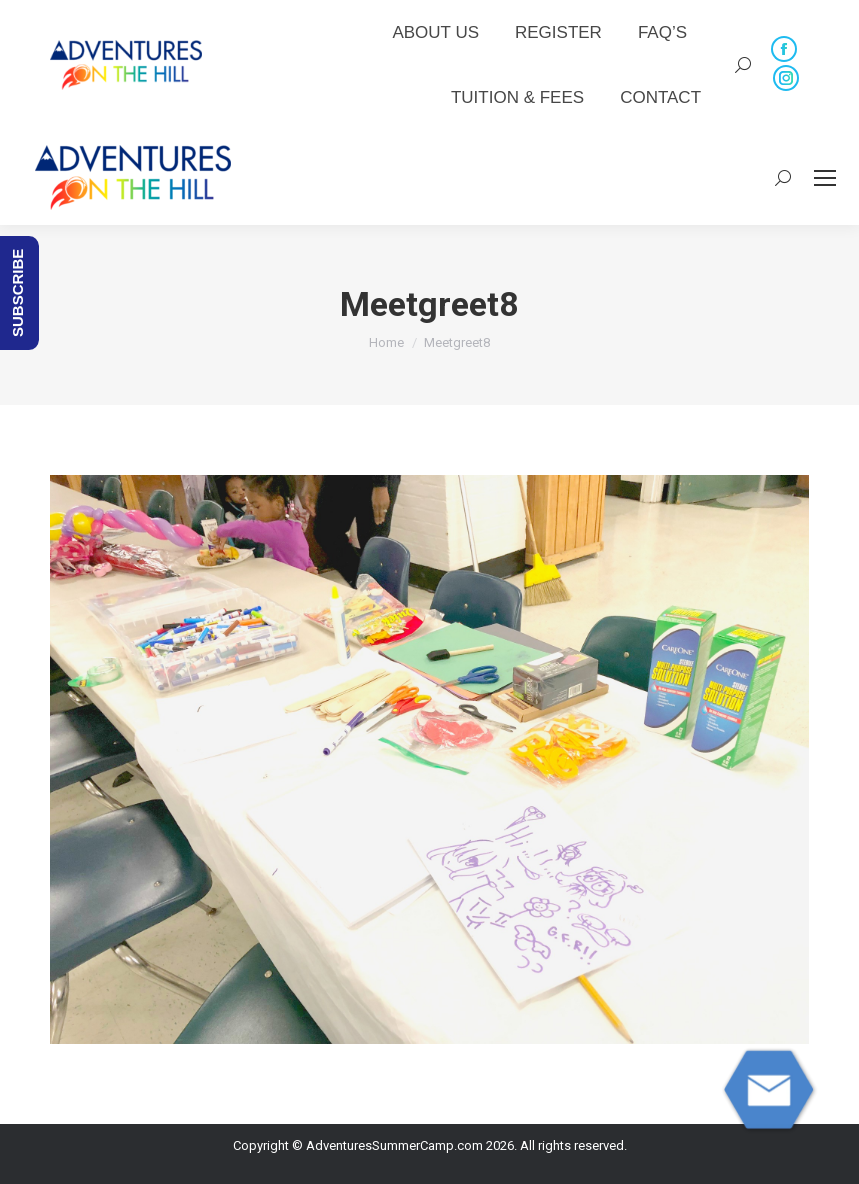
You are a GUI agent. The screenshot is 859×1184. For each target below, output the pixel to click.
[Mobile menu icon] (825, 178)
